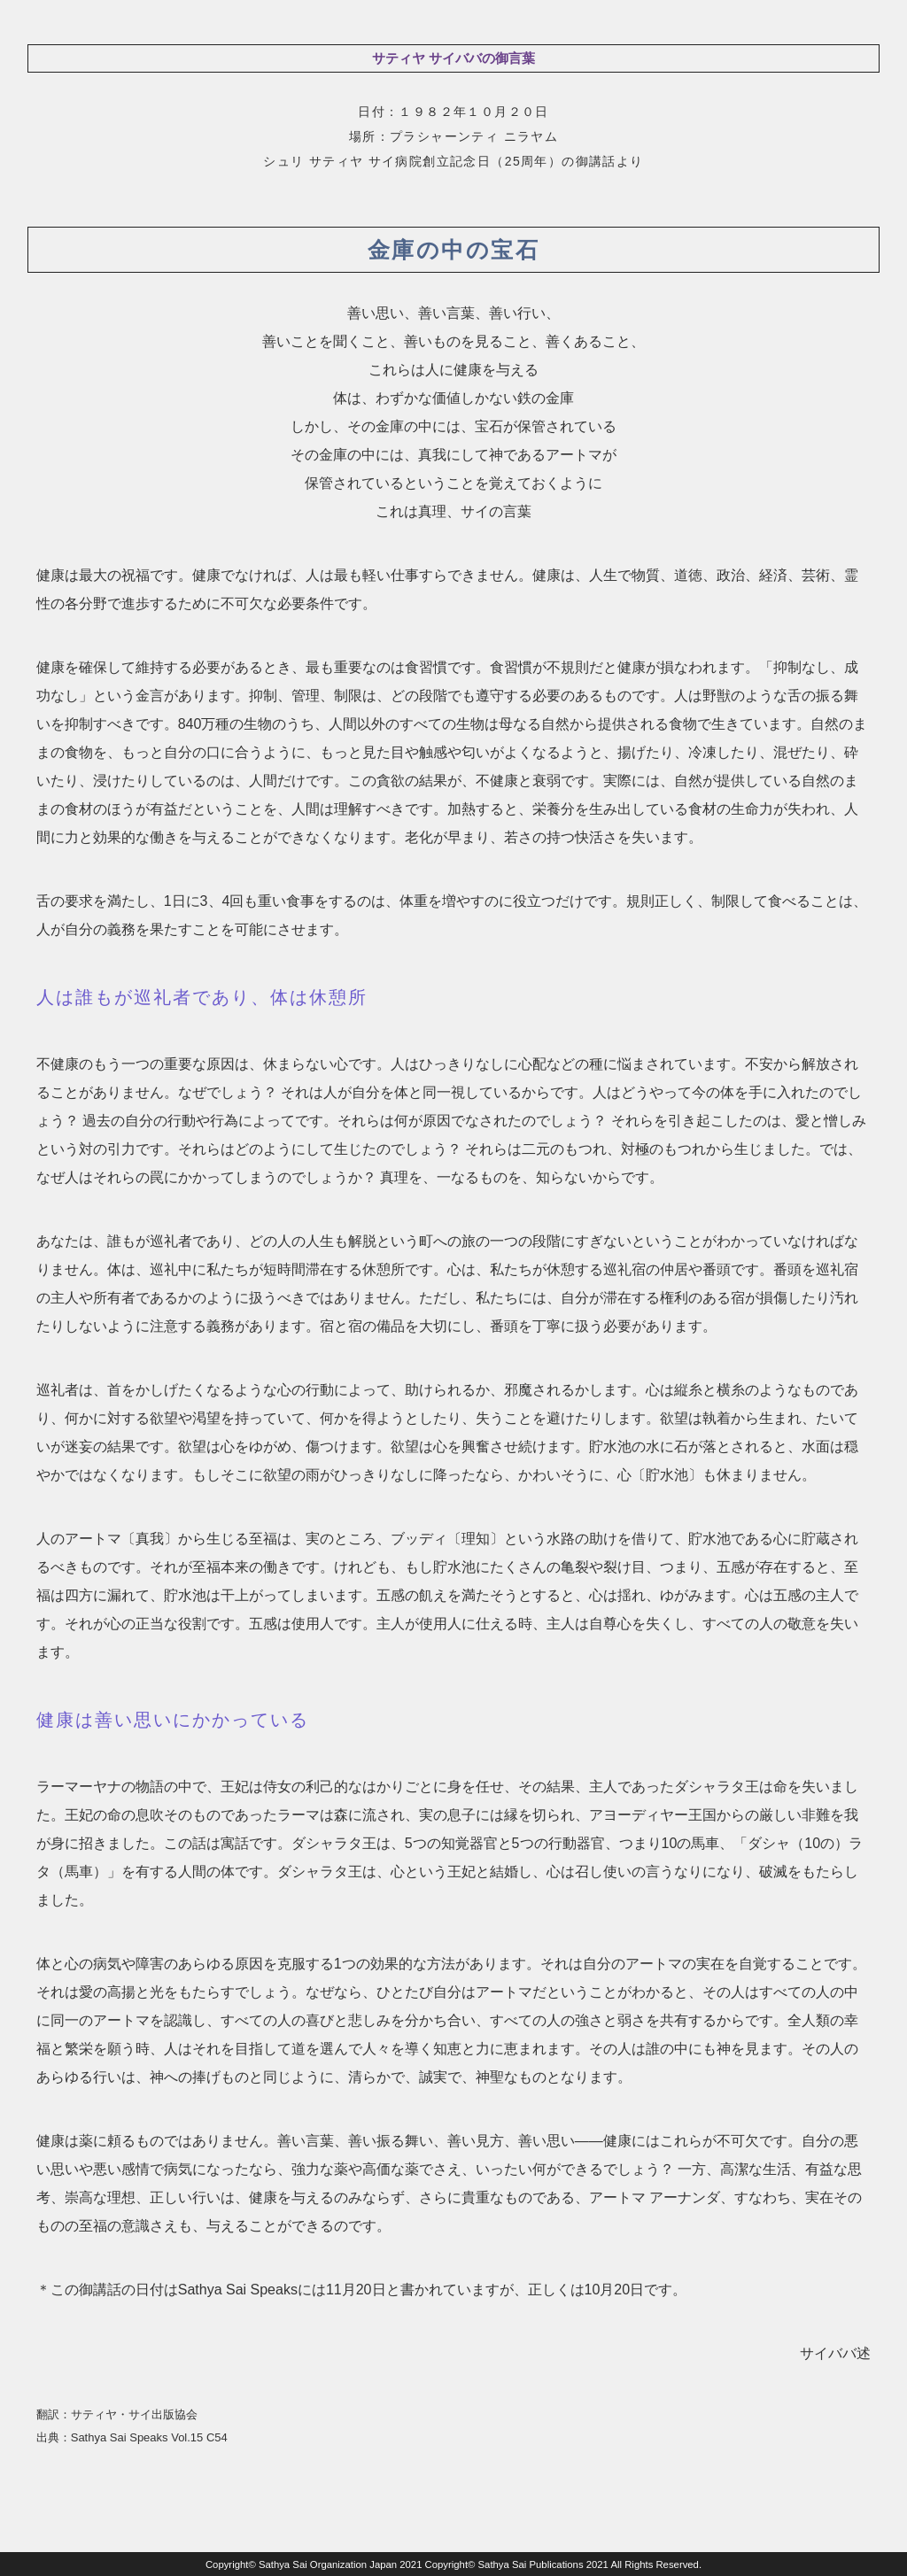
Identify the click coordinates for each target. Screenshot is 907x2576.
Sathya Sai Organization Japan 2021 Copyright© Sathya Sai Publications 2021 (434, 2564)
